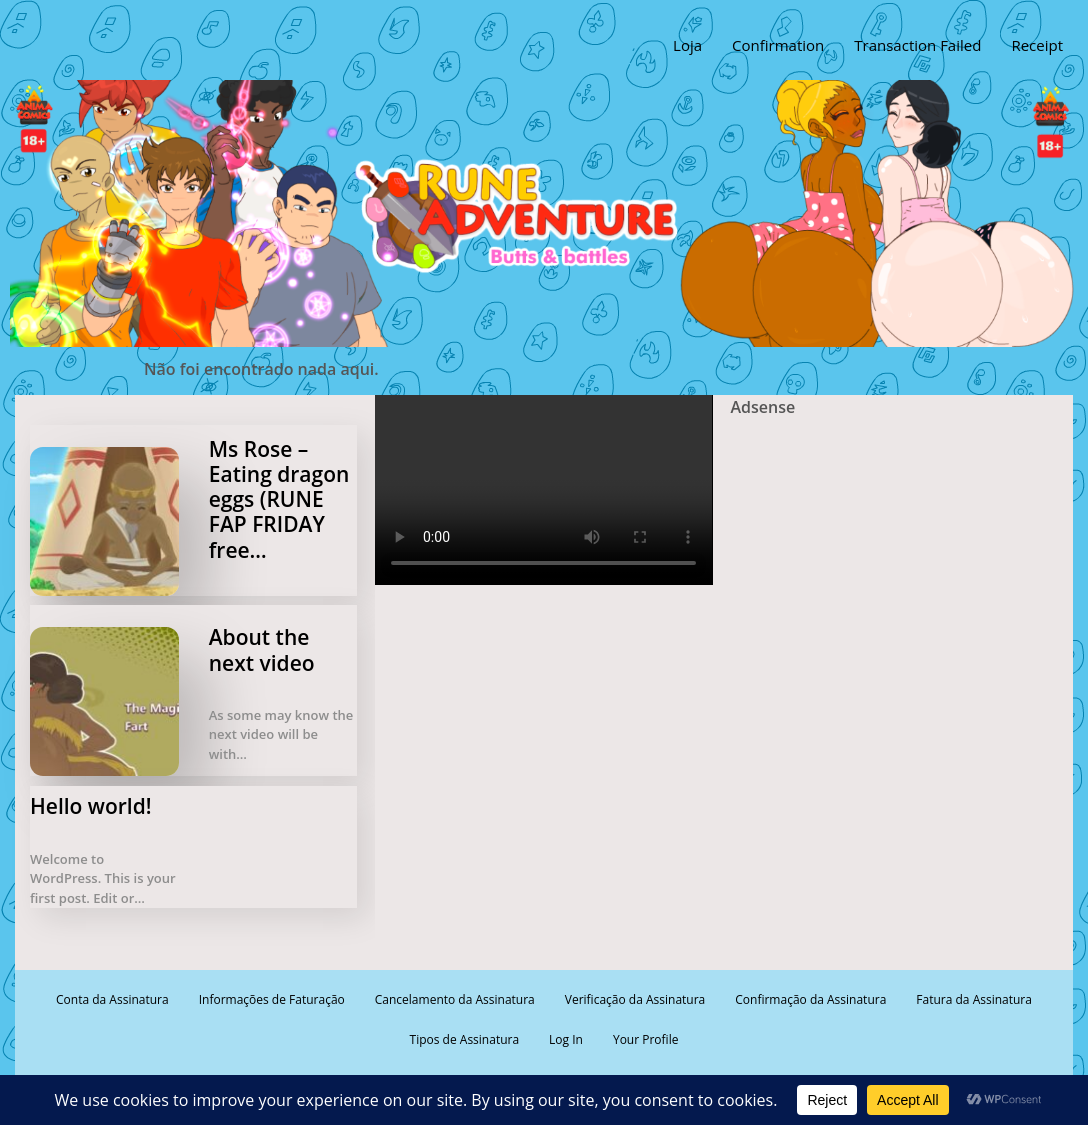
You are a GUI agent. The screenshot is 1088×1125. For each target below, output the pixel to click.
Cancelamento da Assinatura (455, 999)
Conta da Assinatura (112, 999)
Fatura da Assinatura (974, 999)
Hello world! (91, 806)
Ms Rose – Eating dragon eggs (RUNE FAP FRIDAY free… (279, 499)
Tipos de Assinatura (465, 1039)
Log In (566, 1039)
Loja (687, 45)
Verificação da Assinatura (635, 999)
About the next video (262, 649)
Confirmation (778, 45)
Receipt (1037, 45)
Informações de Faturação (272, 999)
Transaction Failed (917, 45)
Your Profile (645, 1039)
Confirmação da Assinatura (810, 999)
